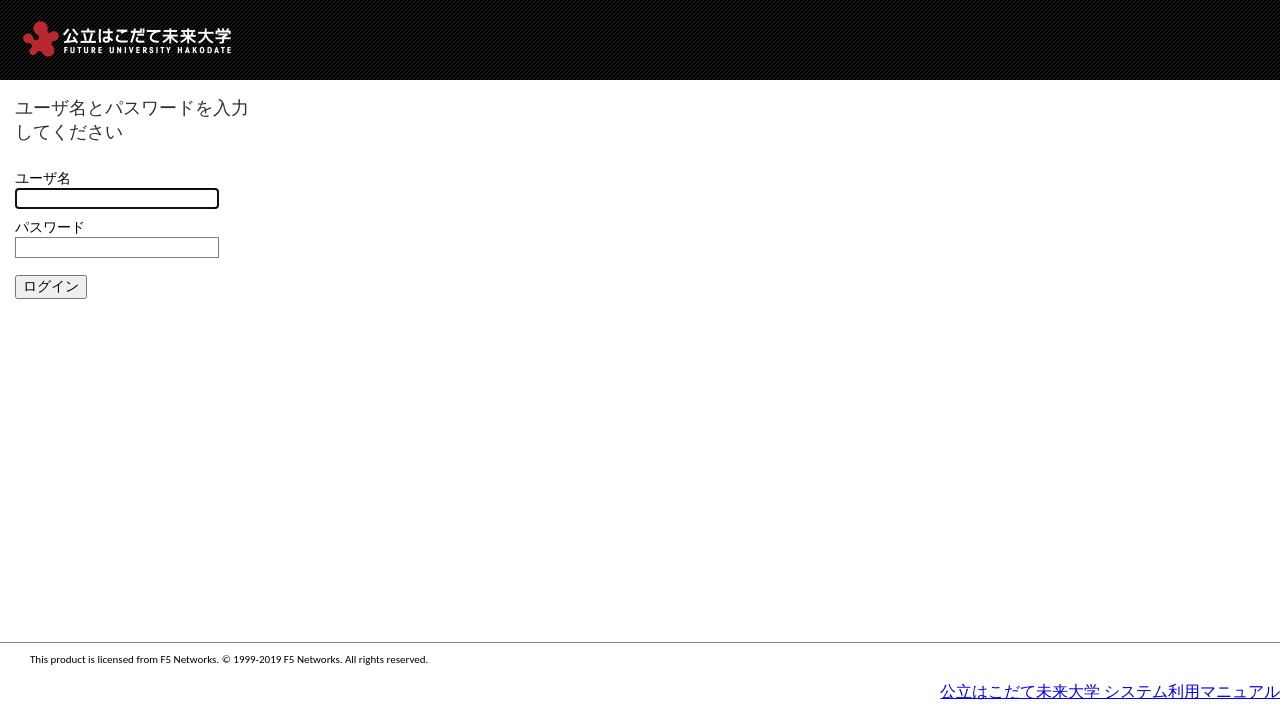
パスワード (50, 227)
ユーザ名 (43, 178)
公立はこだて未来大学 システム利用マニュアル (1110, 691)
